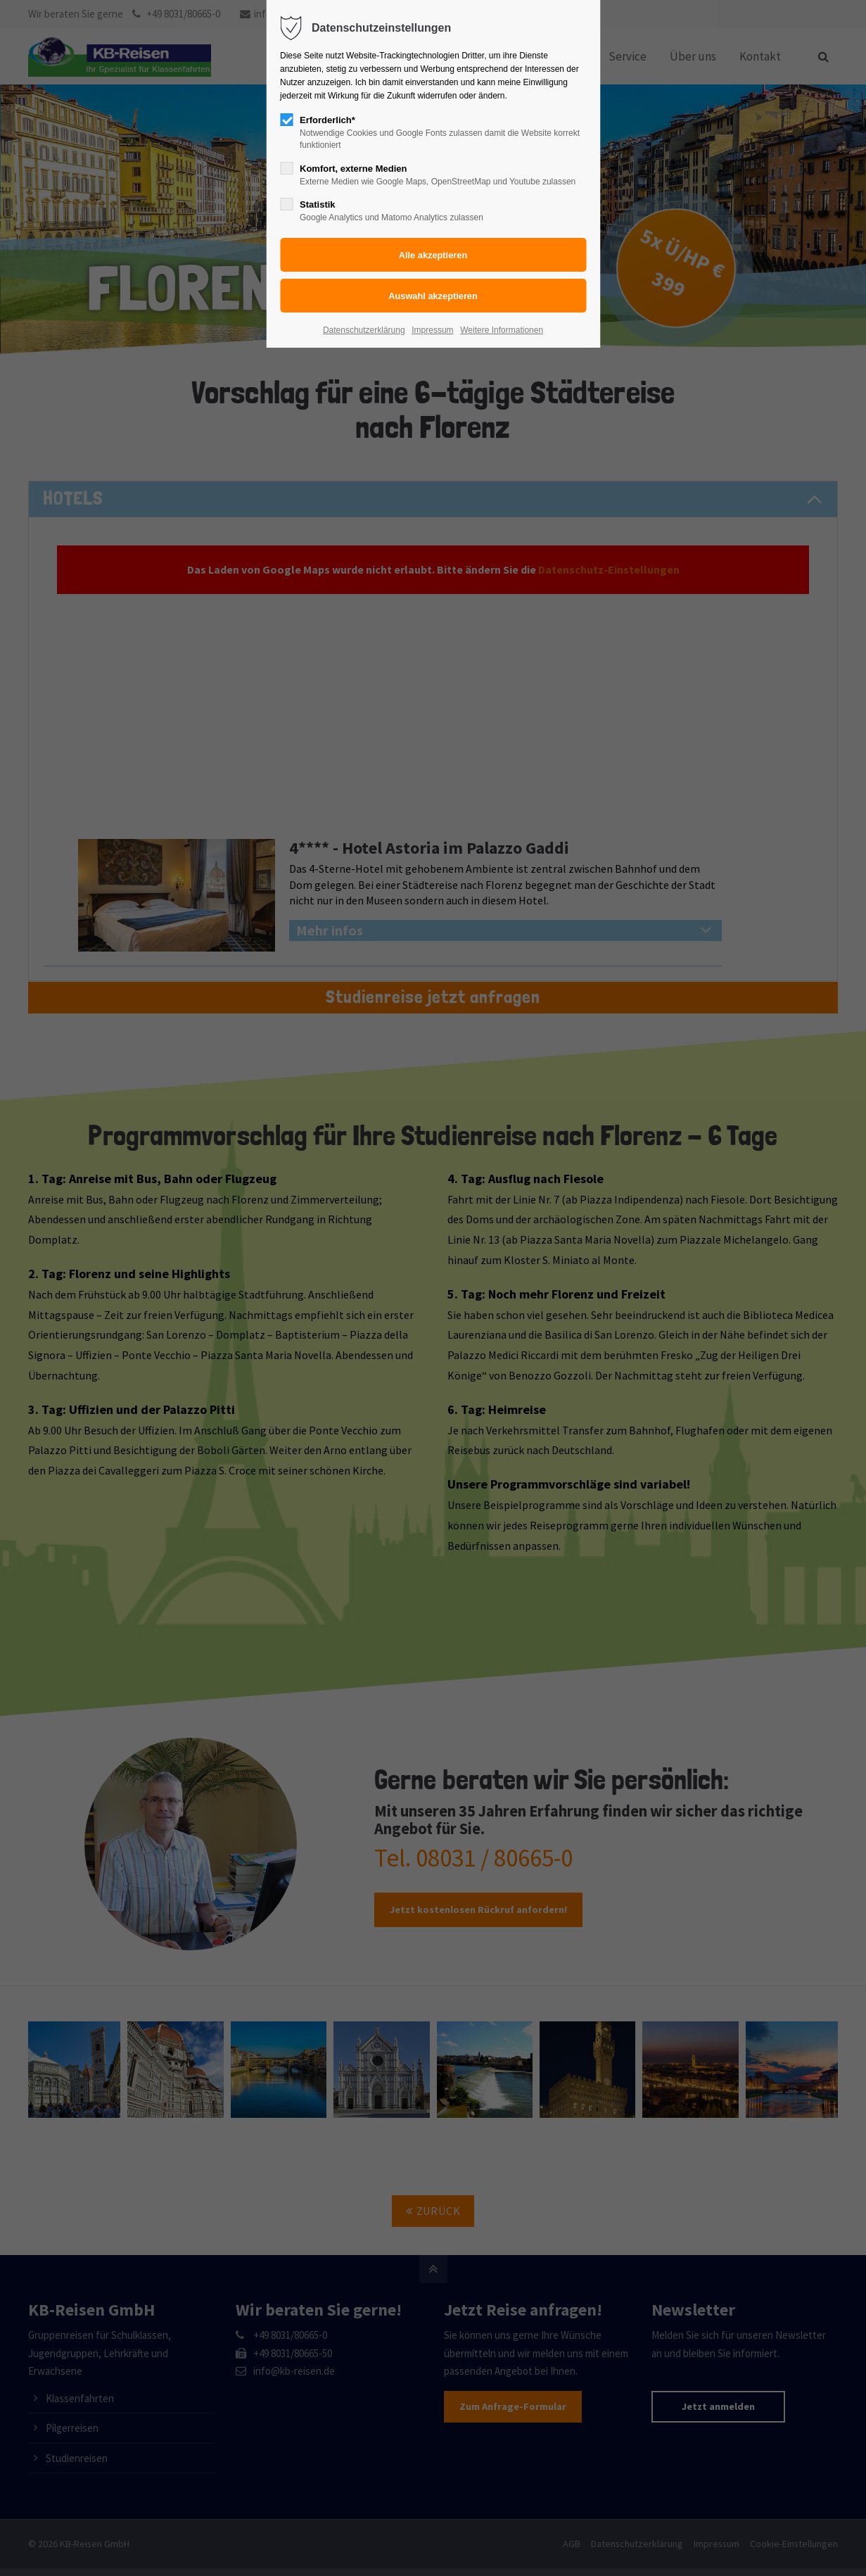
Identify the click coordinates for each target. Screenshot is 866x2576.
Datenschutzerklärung (364, 330)
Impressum (432, 330)
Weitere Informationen (501, 330)
